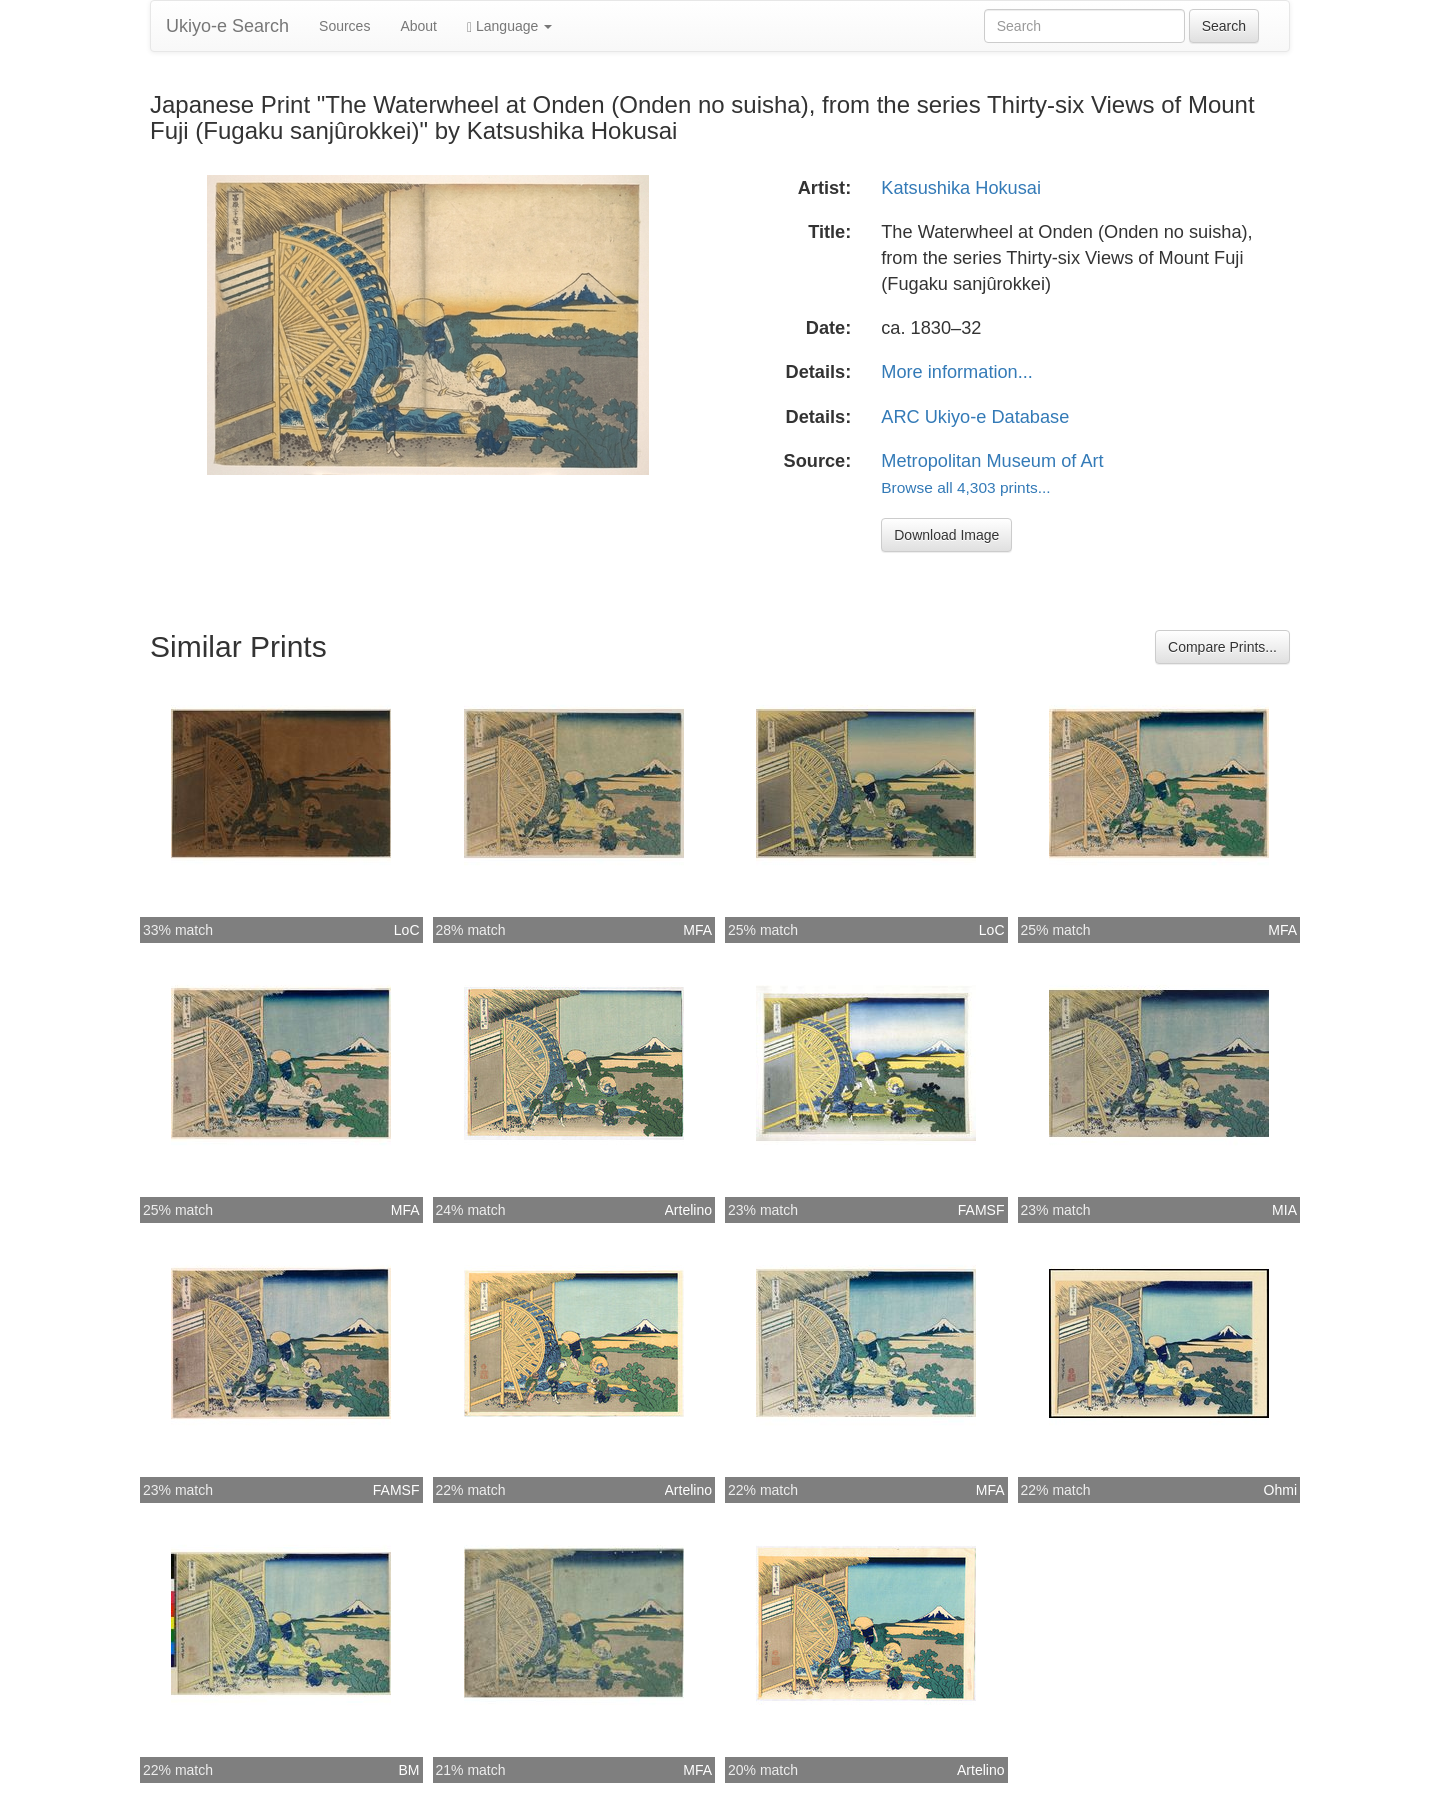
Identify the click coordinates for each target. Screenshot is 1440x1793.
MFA (697, 930)
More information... (957, 372)
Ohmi (1280, 1490)
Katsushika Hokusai (961, 188)
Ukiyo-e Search (227, 26)
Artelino (688, 1210)
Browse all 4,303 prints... (965, 487)
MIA (1284, 1210)
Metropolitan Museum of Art (992, 461)
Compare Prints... (1222, 647)
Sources (344, 26)
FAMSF (981, 1210)
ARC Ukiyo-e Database (975, 417)
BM (409, 1770)
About (418, 26)
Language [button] (509, 26)
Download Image (946, 535)
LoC (407, 930)
